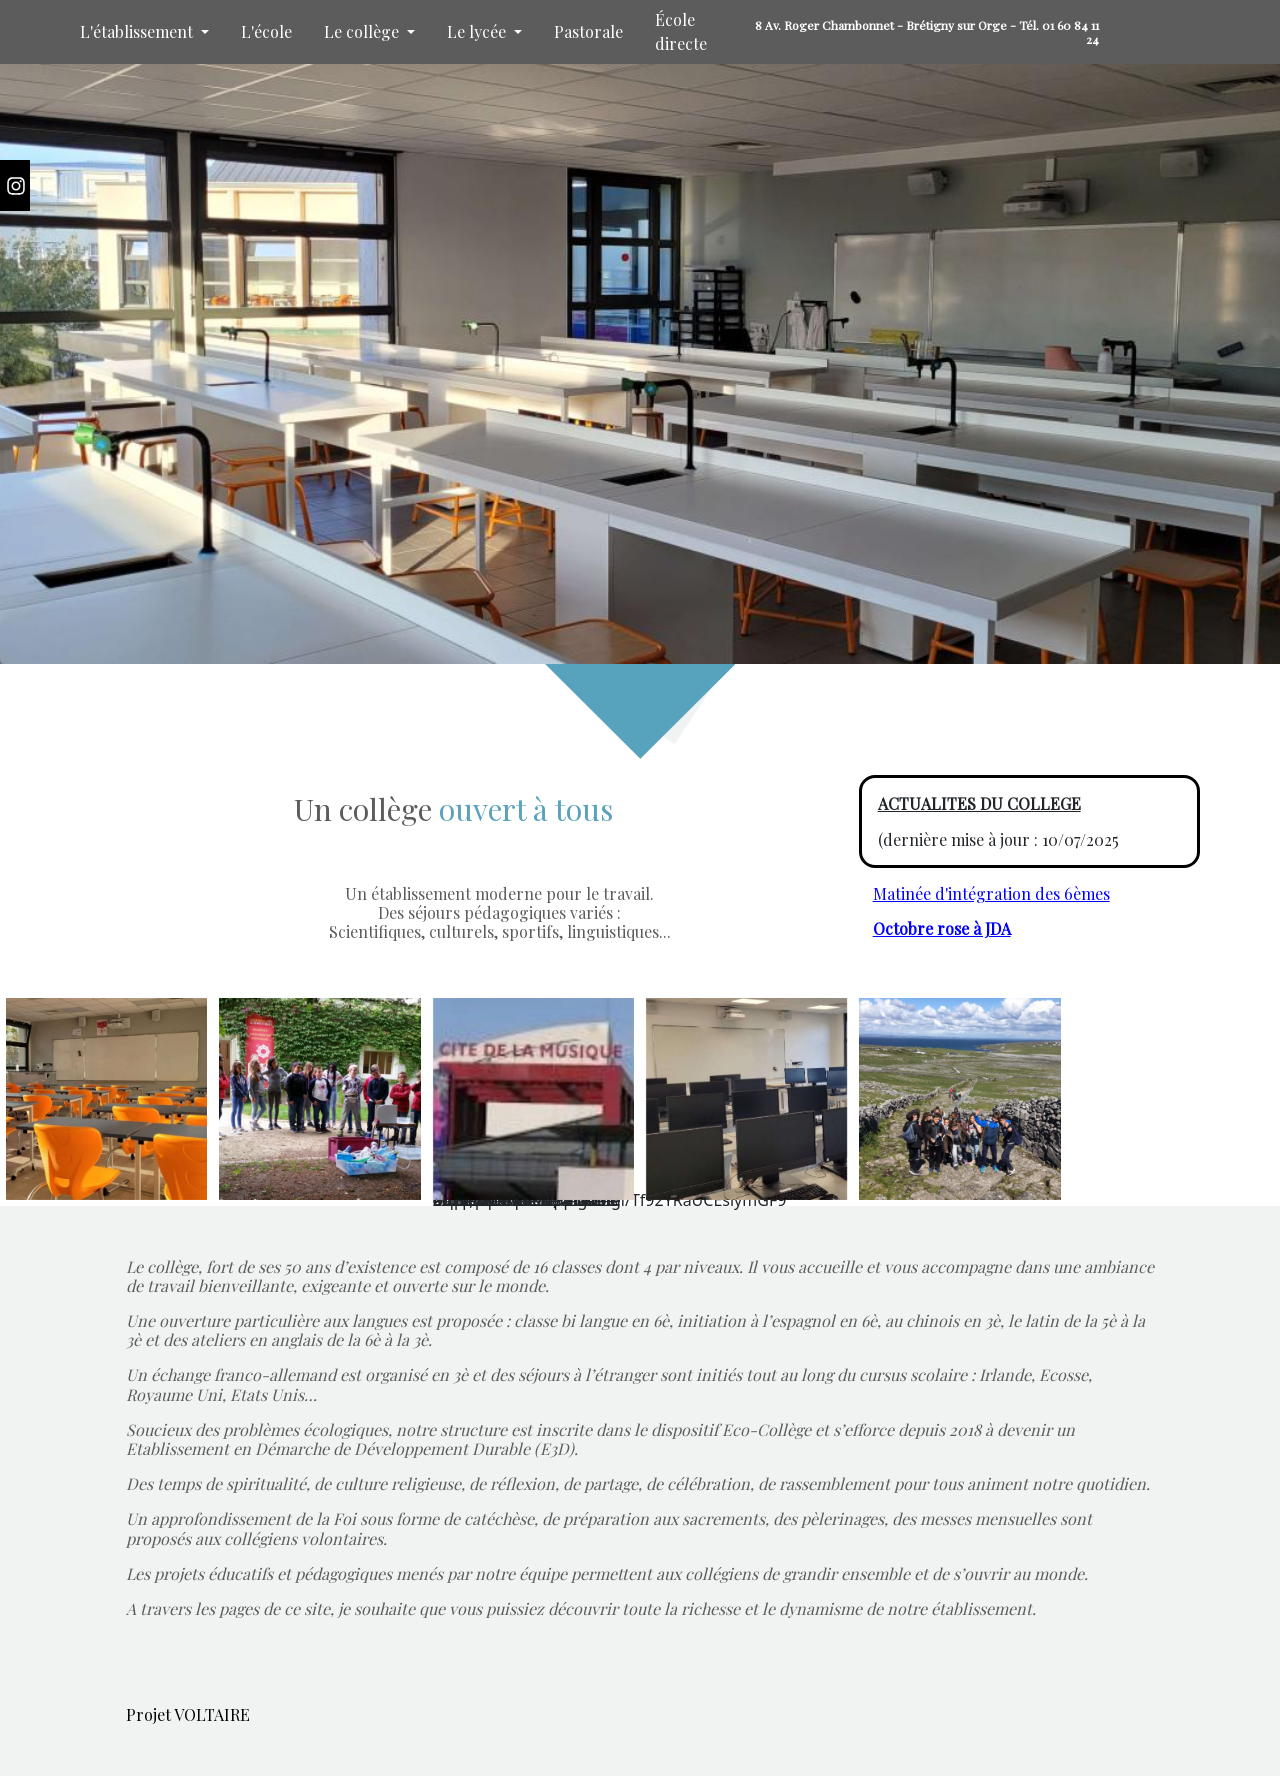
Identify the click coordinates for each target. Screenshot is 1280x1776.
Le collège (363, 31)
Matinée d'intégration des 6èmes (991, 893)
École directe (681, 31)
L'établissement (138, 31)
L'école (266, 31)
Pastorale (588, 31)
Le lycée (478, 31)
